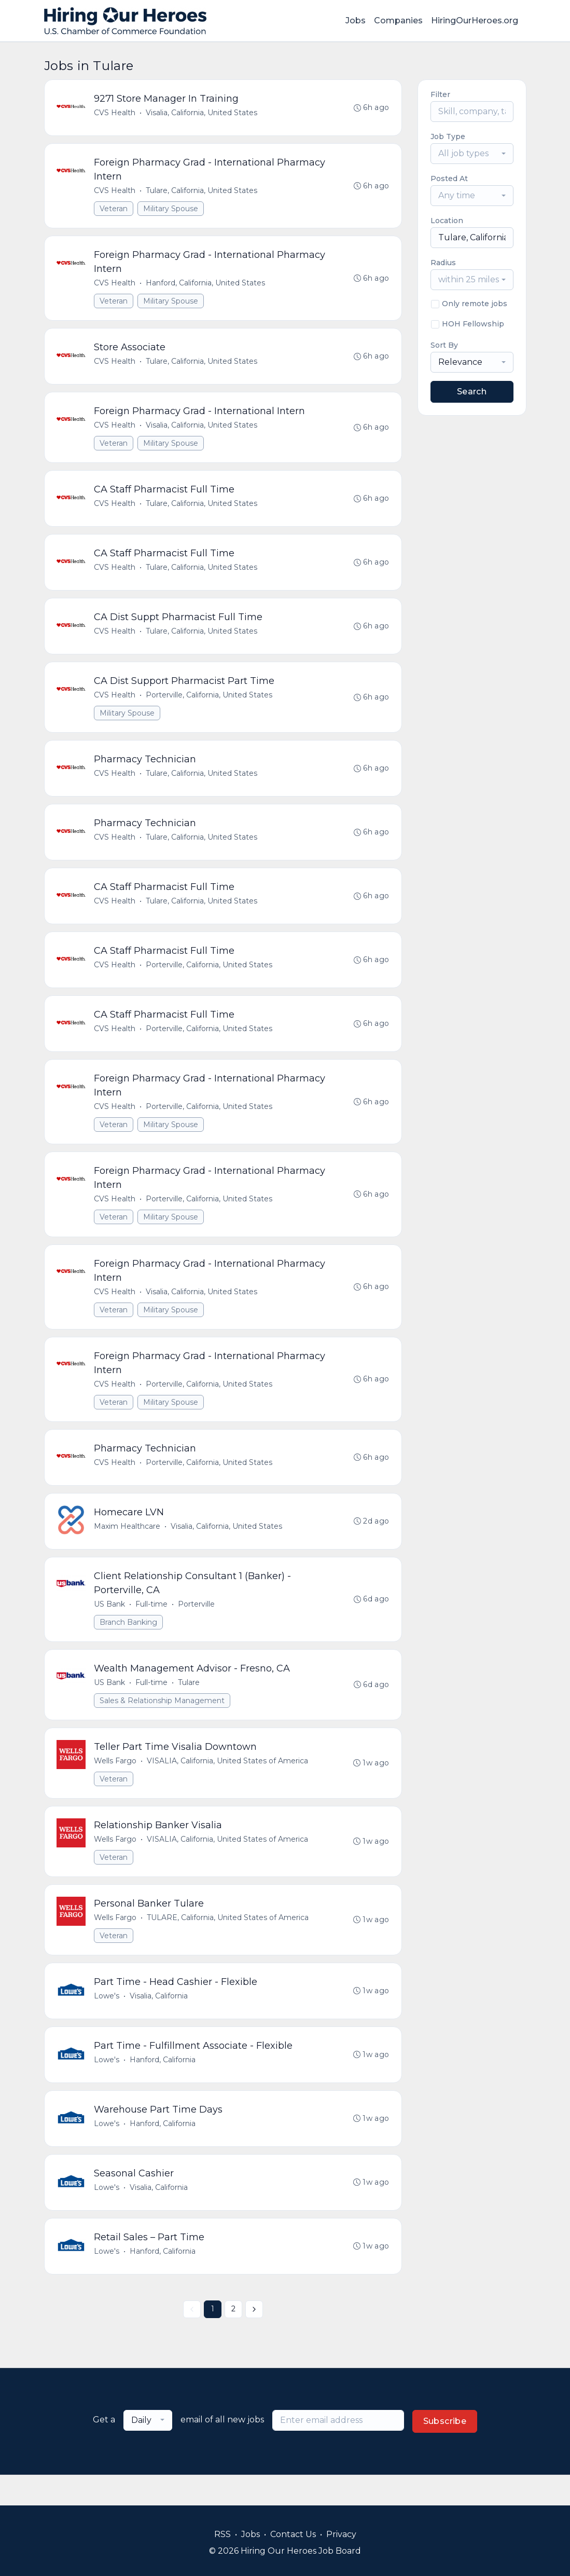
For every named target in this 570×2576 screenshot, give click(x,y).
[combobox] (471, 153)
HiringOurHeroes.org (474, 20)
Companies (398, 20)
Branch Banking (129, 1643)
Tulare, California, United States (202, 192)
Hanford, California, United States (206, 285)
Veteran (114, 210)
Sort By (444, 345)
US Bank (110, 1624)
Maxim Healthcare (127, 1546)
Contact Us (293, 2534)
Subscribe (445, 2452)
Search (471, 391)
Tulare (189, 1704)
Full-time (152, 1624)
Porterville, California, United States (209, 703)
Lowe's (107, 2021)
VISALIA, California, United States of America (228, 1783)
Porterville (196, 1624)
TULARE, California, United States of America (228, 1942)
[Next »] (254, 2340)
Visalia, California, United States (202, 113)
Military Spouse (171, 210)
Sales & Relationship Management (162, 1722)
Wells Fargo (115, 1783)
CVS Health (115, 113)
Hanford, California (163, 2086)
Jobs (355, 20)
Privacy (341, 2534)
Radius (443, 262)
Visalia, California (159, 2021)
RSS (222, 2534)
